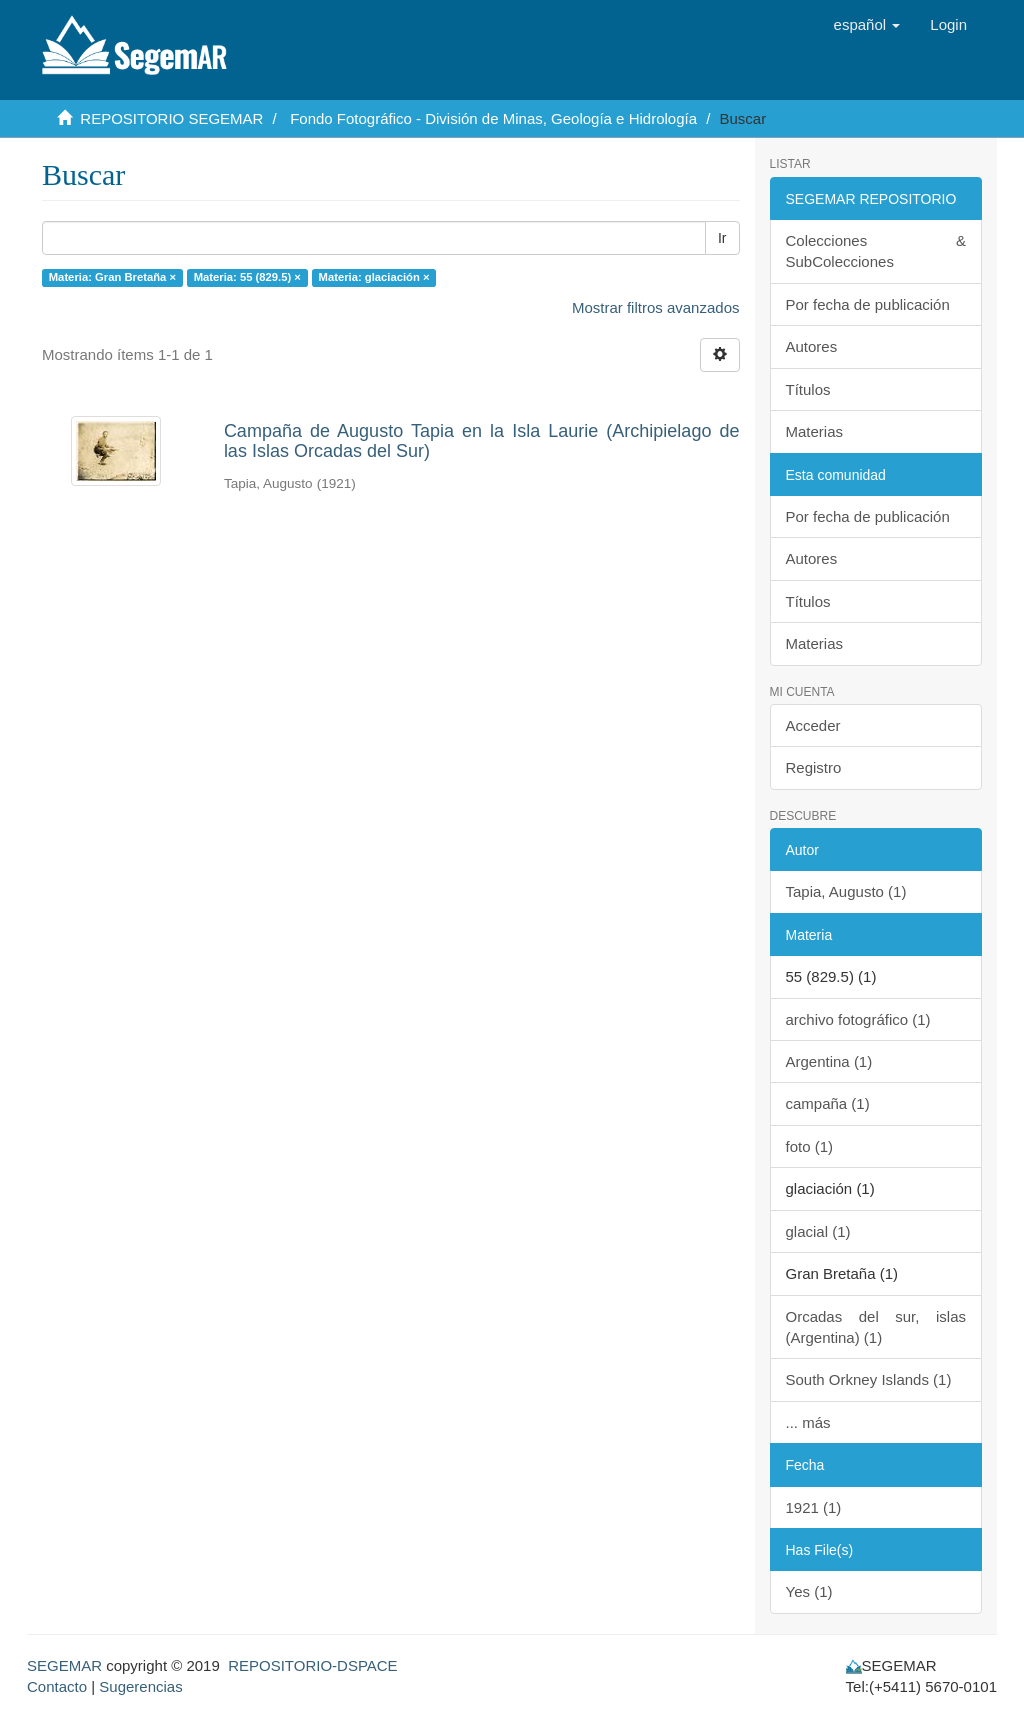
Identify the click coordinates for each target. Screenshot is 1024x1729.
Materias (815, 431)
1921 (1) (814, 1507)
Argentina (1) (829, 1061)
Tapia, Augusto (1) (846, 891)
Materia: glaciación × (374, 277)
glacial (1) (818, 1231)
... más (808, 1422)
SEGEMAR (64, 1665)
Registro (814, 767)
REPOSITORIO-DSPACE (312, 1665)
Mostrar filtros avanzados (656, 307)
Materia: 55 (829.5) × (247, 277)
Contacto (57, 1686)
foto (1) (810, 1146)
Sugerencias (140, 1686)
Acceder (813, 725)
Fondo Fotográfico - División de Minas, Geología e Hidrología (493, 118)
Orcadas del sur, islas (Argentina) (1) (876, 1327)
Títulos (808, 389)
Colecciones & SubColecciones (876, 251)
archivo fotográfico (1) (858, 1019)
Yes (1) (809, 1591)
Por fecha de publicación (868, 304)
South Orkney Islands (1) (869, 1379)
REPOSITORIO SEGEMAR (171, 118)
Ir (722, 238)
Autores (812, 346)
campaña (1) (828, 1103)
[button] (867, 25)
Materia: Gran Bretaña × (112, 277)
